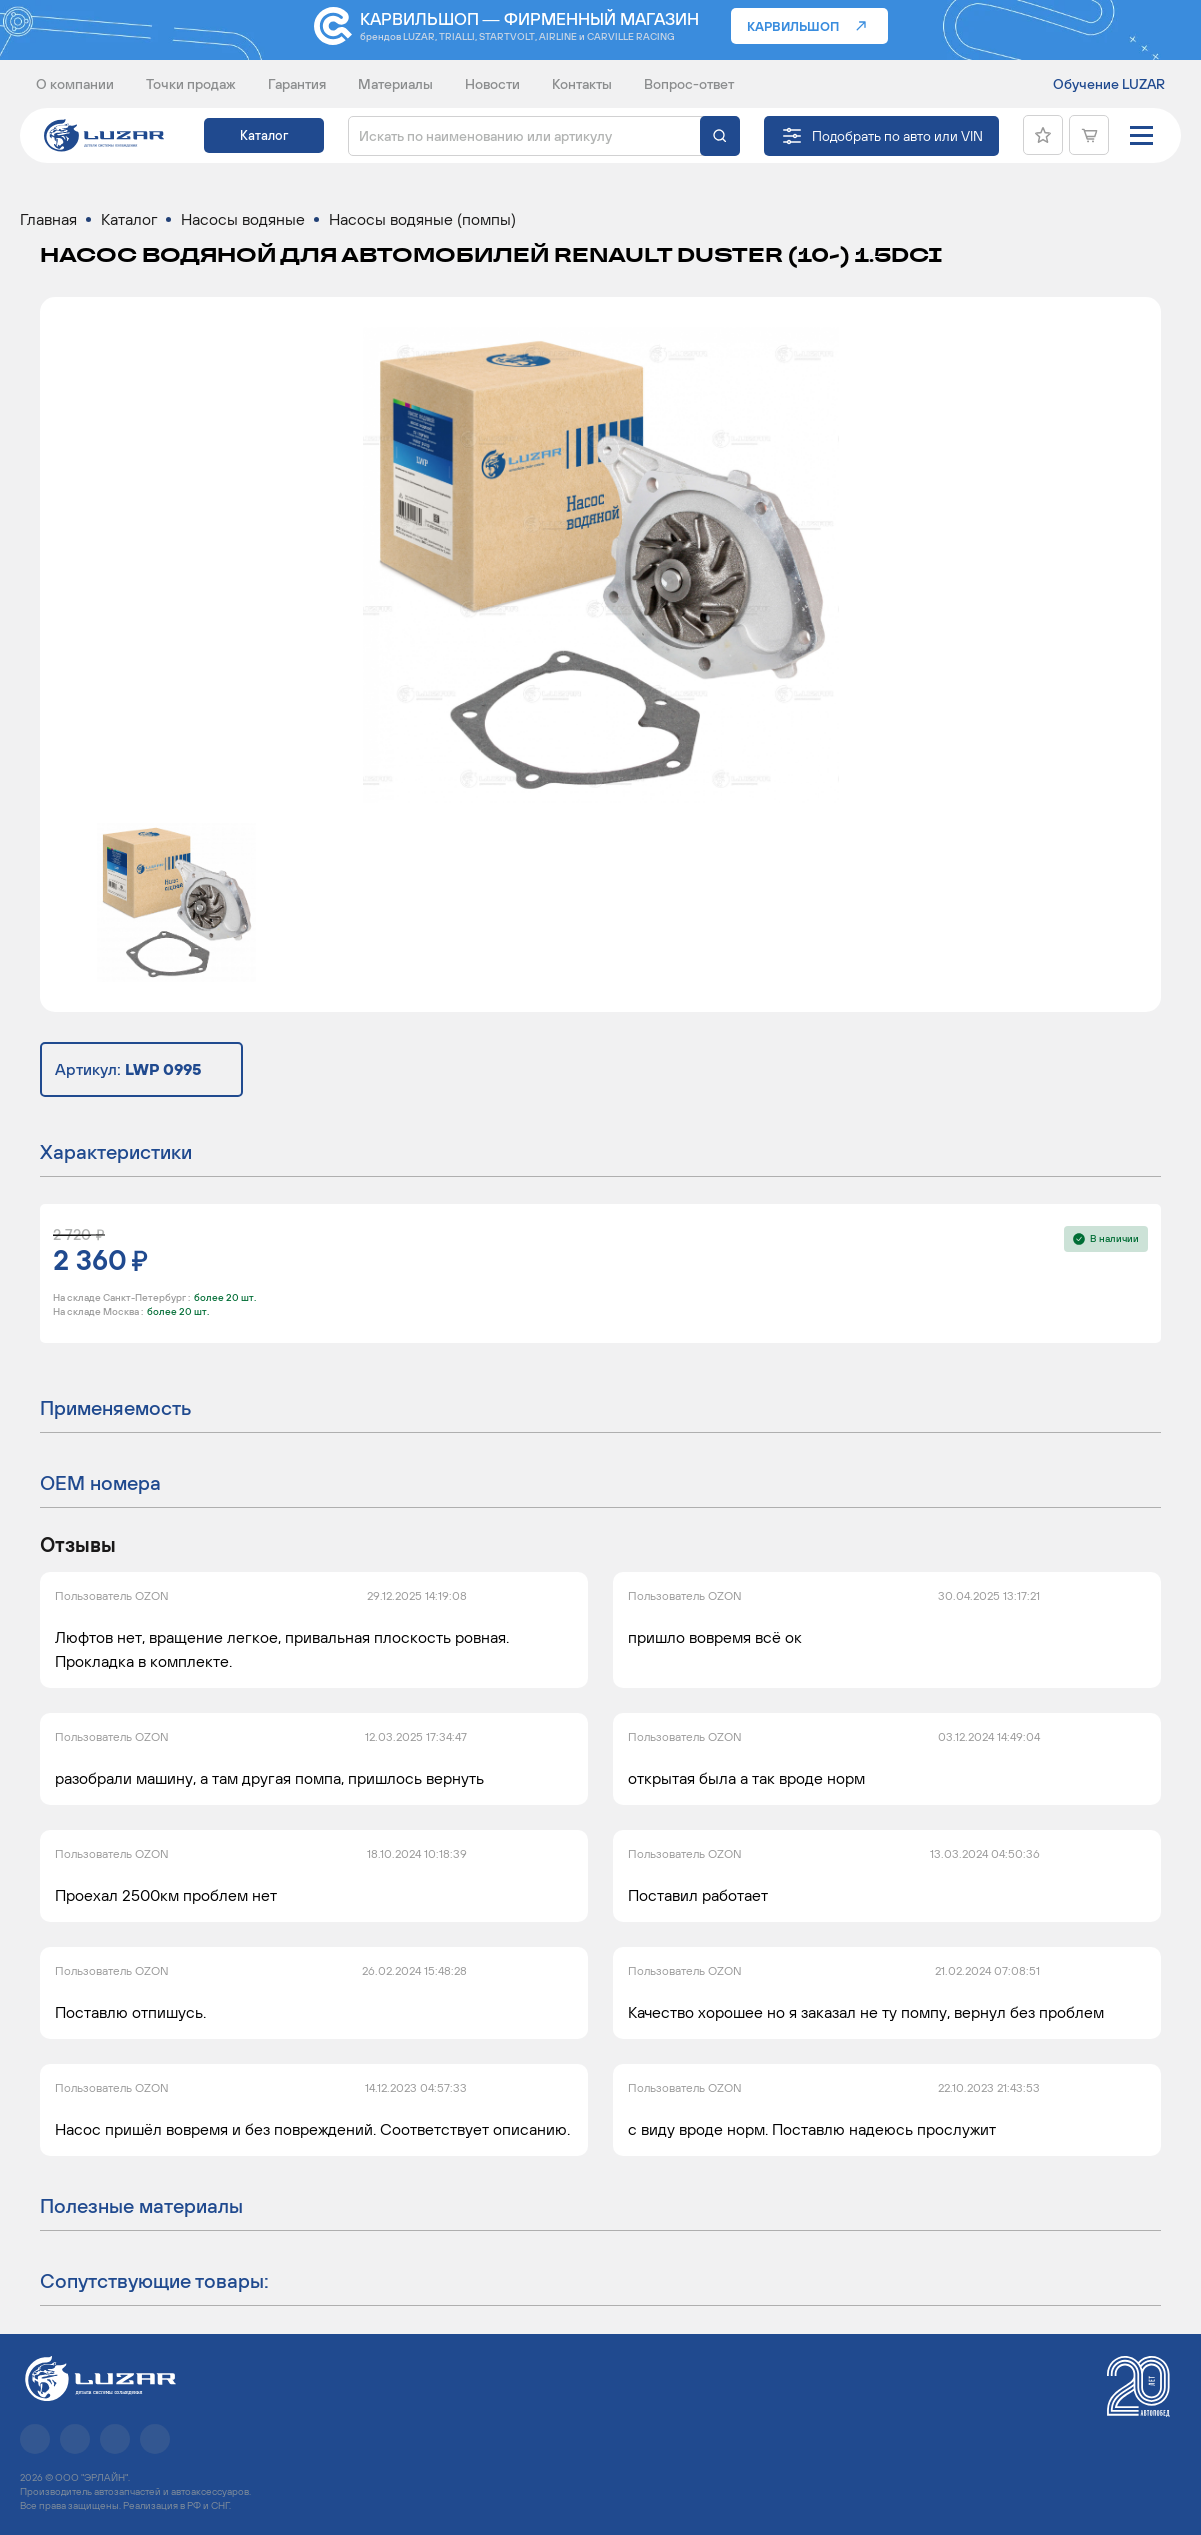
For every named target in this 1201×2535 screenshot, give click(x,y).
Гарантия (297, 84)
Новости (492, 84)
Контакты (582, 84)
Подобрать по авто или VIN (897, 136)
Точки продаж (191, 84)
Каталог (264, 135)
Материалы (395, 84)
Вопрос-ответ (689, 84)
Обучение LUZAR (1109, 84)
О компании (75, 84)
